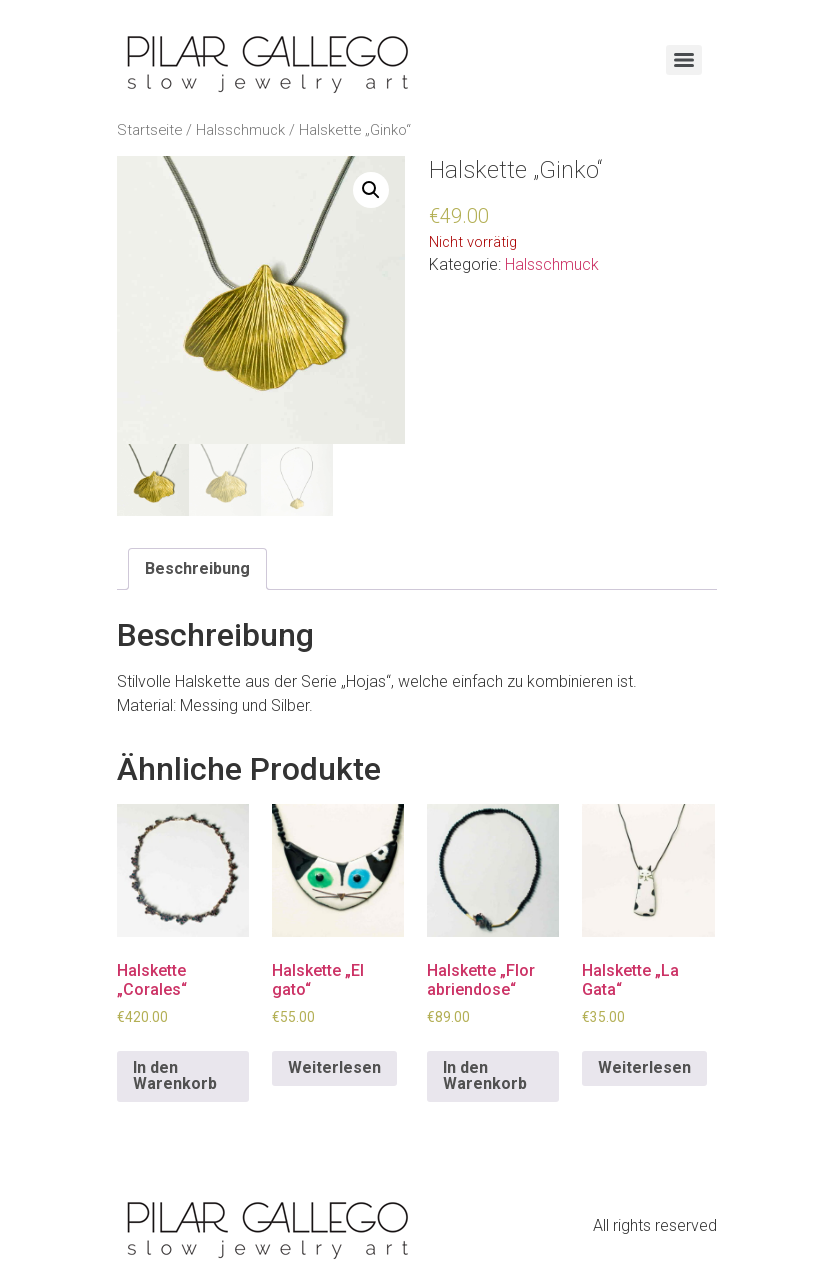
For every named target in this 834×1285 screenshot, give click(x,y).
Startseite (149, 130)
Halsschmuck (240, 130)
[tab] (197, 569)
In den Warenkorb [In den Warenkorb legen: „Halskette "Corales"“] (175, 1075)
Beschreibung (197, 568)
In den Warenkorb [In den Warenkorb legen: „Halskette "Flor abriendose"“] (485, 1075)
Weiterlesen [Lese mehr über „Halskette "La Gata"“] (644, 1067)
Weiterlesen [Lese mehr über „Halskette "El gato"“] (334, 1067)
